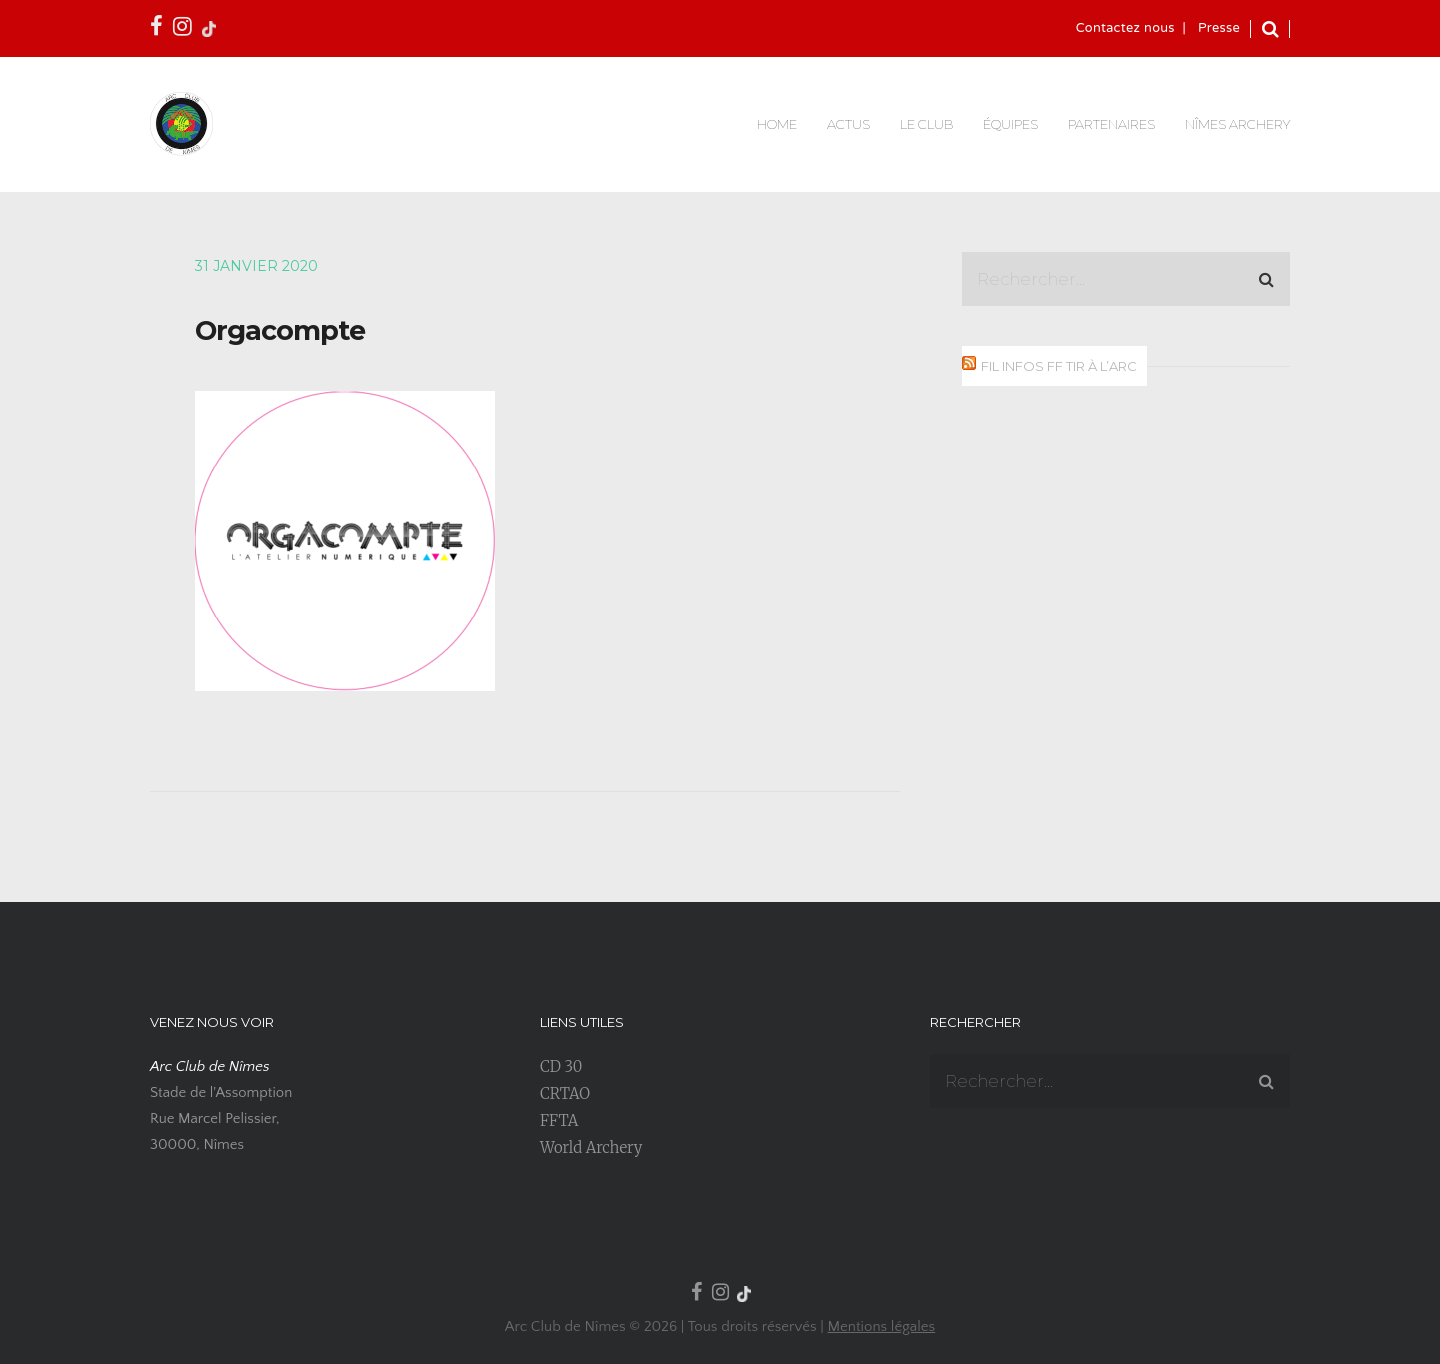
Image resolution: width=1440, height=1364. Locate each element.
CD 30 (561, 1066)
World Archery (591, 1147)
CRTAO (565, 1093)
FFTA (559, 1120)
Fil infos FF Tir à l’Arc (1059, 366)
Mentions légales (881, 1326)
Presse (1219, 29)
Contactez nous (1125, 29)
